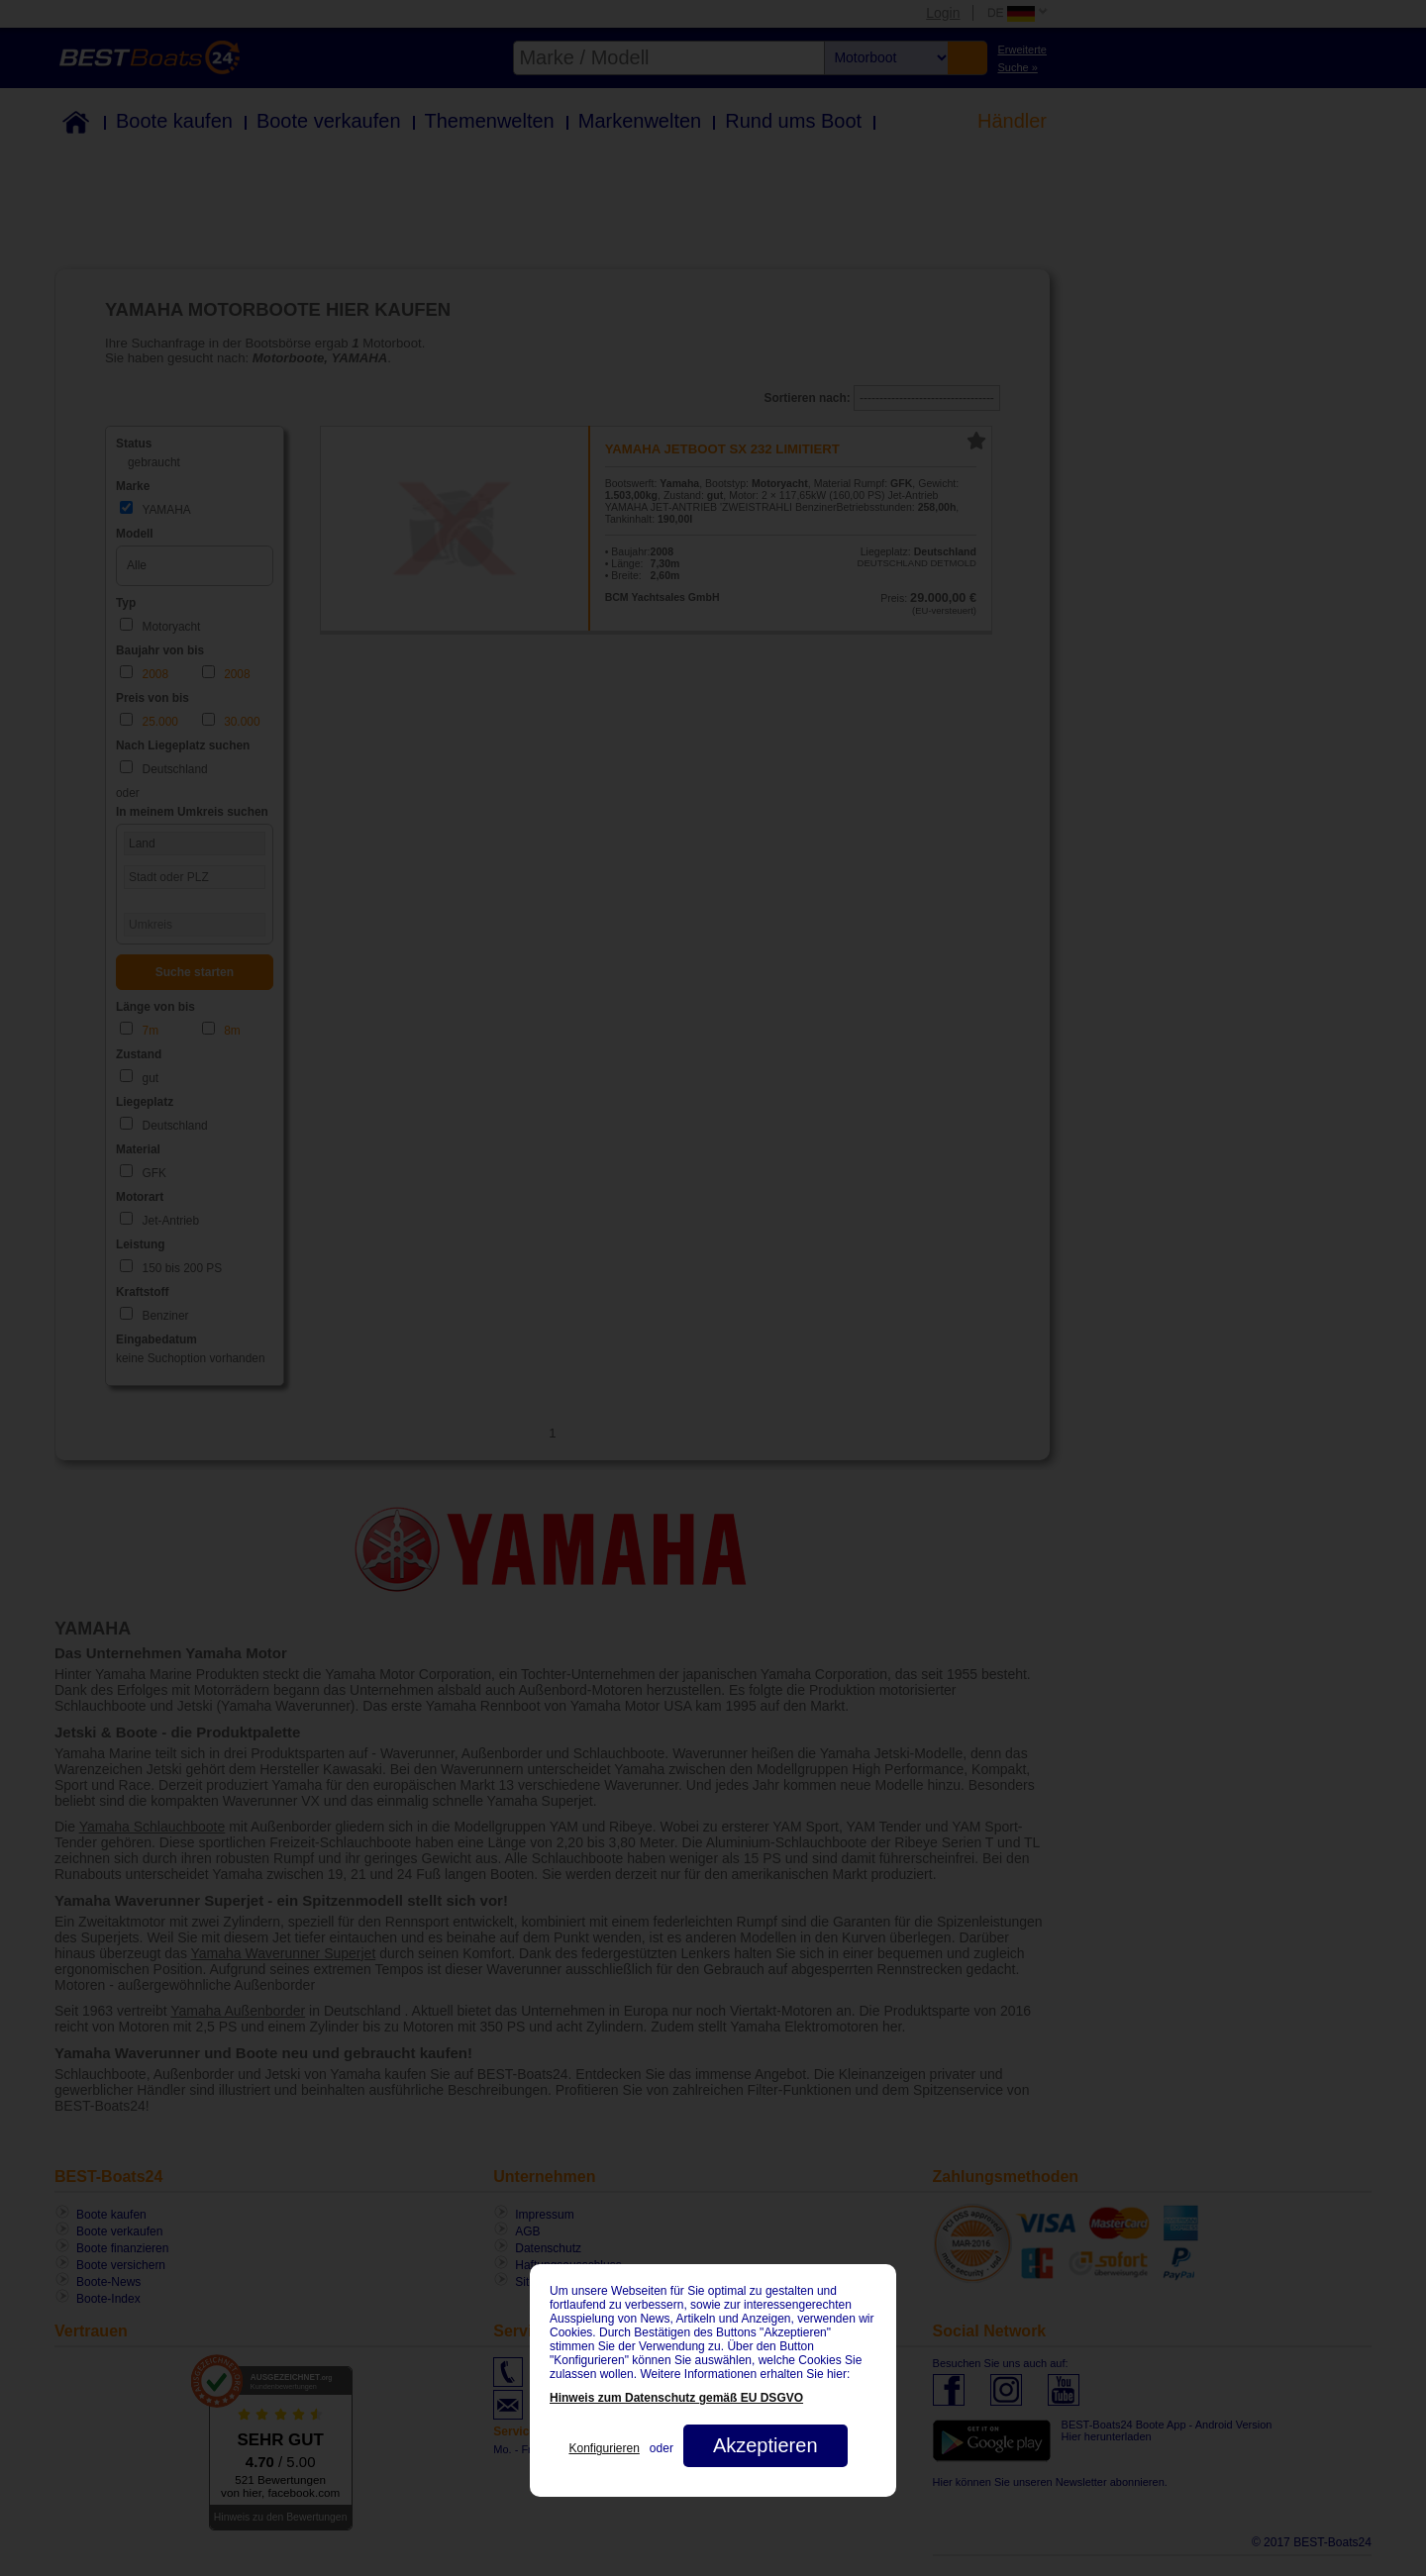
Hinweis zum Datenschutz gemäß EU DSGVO (676, 2398)
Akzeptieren (765, 2445)
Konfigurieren (603, 2448)
